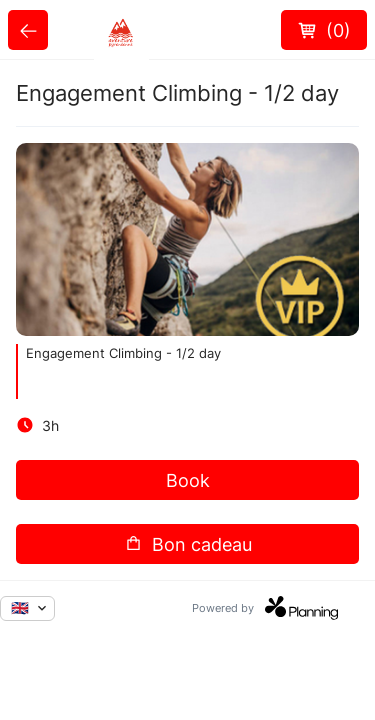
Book (188, 480)
